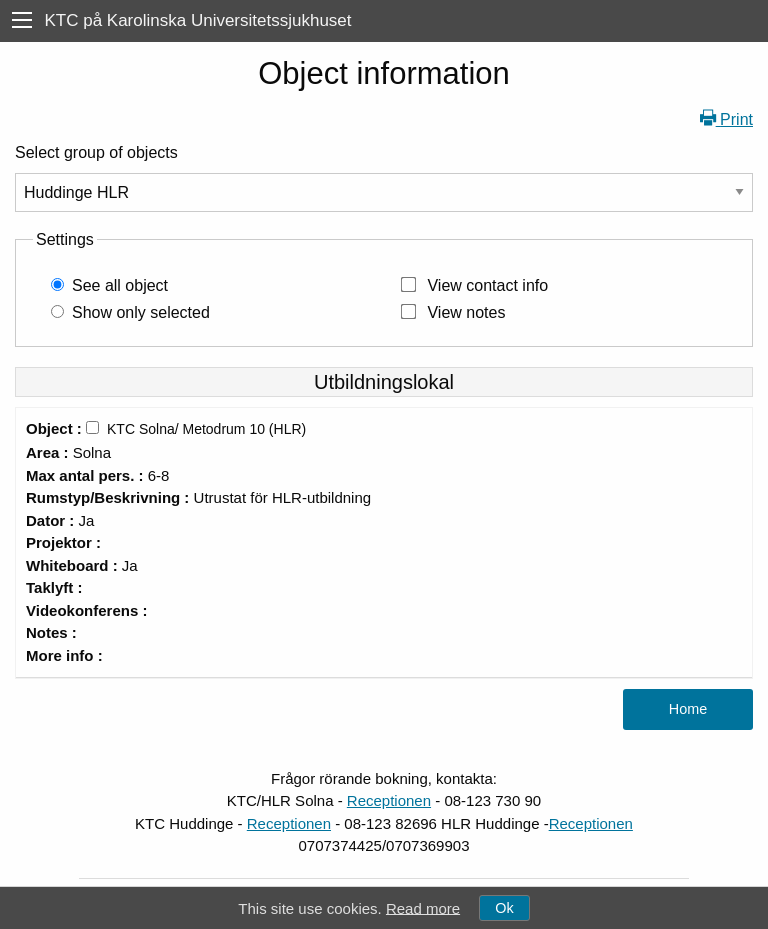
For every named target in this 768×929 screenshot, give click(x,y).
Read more (423, 907)
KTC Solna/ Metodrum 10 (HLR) (206, 429)
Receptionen (389, 800)
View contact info (487, 285)
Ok (504, 908)
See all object (120, 285)
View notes (466, 312)
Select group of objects (96, 152)
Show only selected (141, 312)
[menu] (22, 20)
